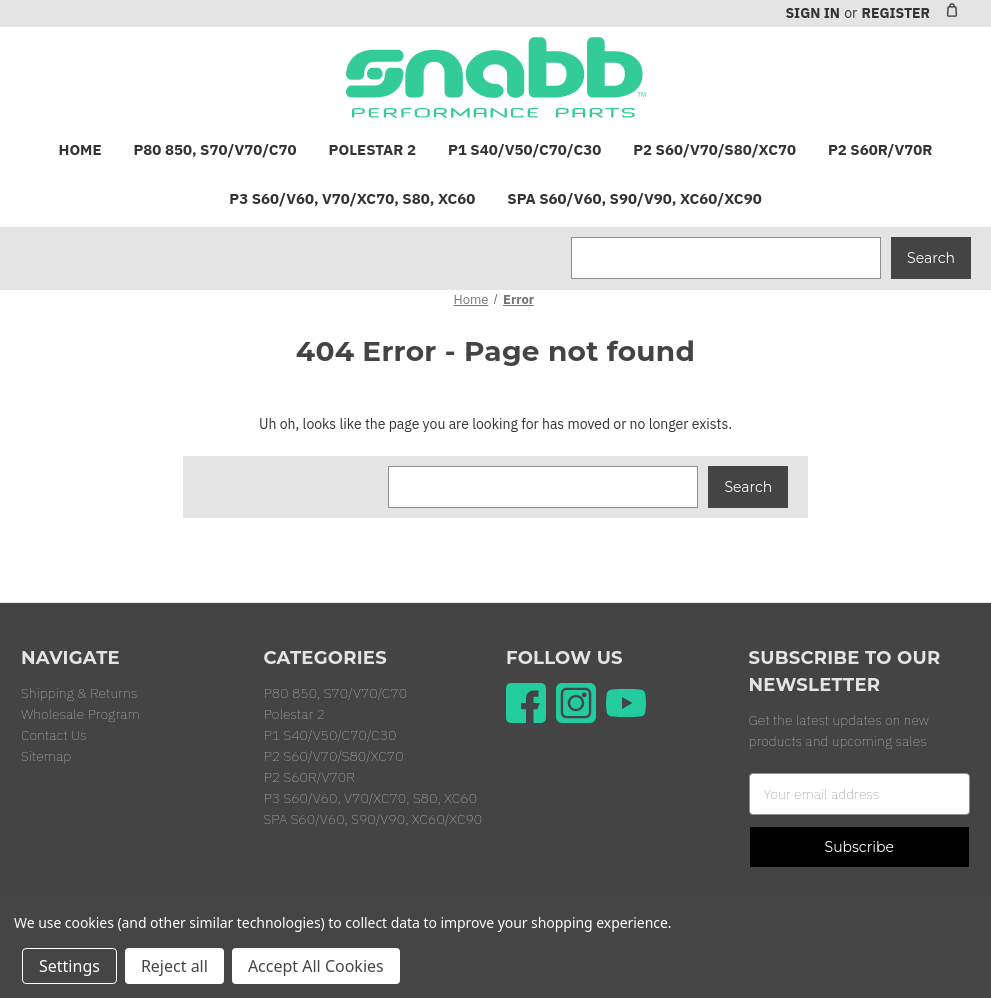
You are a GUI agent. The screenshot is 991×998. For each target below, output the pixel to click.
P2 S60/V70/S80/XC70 (714, 149)
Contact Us (54, 735)
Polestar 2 (372, 149)
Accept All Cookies (316, 966)
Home (80, 149)
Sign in (812, 13)
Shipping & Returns (79, 693)
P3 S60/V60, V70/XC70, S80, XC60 (352, 198)
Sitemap (46, 756)
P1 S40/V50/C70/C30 (524, 149)
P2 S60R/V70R (880, 149)
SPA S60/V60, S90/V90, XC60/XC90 (634, 198)
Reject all (174, 966)
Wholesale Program (80, 714)
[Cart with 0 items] (952, 10)
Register (895, 13)
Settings (69, 966)
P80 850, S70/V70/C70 (215, 149)
